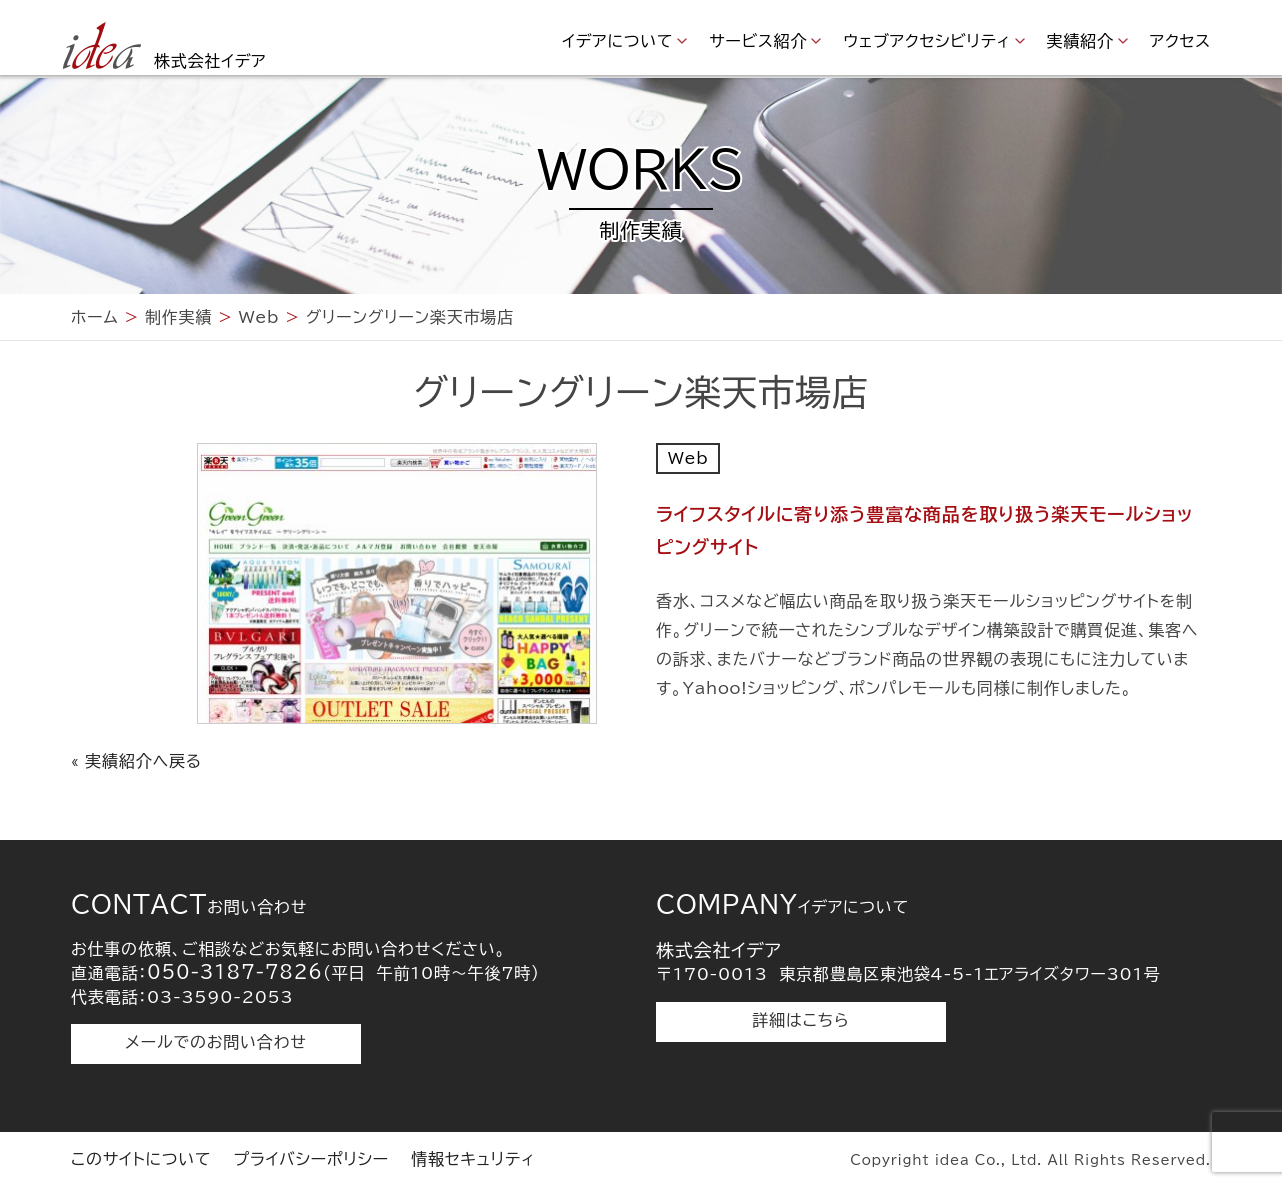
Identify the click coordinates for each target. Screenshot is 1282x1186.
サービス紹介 (758, 41)
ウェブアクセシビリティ (926, 41)
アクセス (1180, 41)
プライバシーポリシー (311, 1159)
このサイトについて (141, 1159)
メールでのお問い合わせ (215, 1042)
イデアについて (617, 41)
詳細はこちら (801, 1020)
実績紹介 (1080, 41)
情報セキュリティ (473, 1159)
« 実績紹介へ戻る (136, 761)
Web (688, 458)
